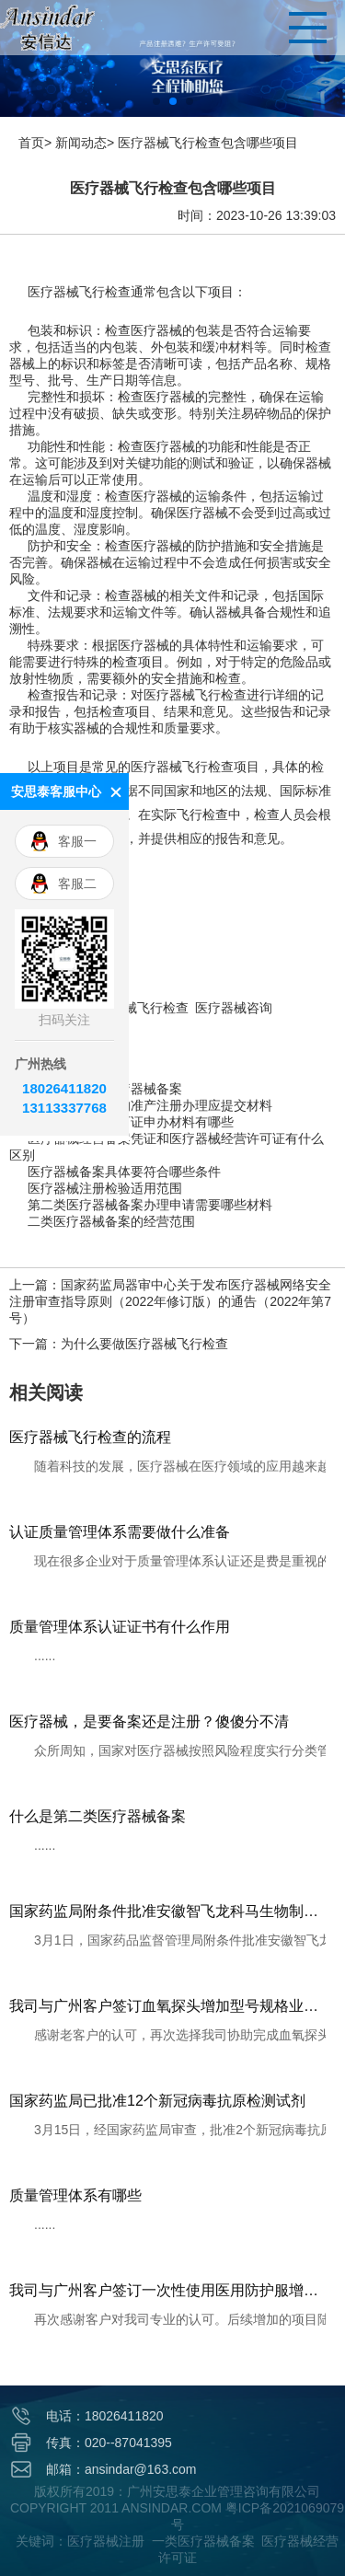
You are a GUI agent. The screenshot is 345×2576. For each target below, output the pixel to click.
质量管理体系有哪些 (75, 2195)
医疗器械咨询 (233, 1008)
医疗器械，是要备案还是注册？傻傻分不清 (149, 1721)
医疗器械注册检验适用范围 (105, 1189)
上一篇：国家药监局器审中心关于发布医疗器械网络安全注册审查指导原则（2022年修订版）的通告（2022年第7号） (170, 1301)
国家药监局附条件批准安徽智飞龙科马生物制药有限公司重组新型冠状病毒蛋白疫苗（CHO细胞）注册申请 (167, 1911)
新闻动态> (84, 142)
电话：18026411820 (105, 2416)
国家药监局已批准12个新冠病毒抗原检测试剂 (157, 2100)
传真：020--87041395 (109, 2442)
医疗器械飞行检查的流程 (90, 1437)
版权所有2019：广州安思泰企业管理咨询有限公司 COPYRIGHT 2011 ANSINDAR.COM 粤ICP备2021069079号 (177, 2508)
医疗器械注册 (105, 2541)
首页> (35, 142)
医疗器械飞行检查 (137, 1008)
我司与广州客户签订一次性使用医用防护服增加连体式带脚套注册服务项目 (167, 2290)
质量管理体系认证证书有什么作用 (119, 1627)
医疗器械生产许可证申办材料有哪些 (131, 1122)
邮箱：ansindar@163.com (121, 2469)
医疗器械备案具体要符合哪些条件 (124, 1172)
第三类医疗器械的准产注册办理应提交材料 (150, 1106)
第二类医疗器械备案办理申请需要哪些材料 (150, 1205)
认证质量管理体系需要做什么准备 (119, 1532)
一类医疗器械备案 (203, 2541)
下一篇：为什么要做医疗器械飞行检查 (118, 1343)
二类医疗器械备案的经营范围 (111, 1222)
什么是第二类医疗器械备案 (97, 1816)
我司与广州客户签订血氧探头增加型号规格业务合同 (167, 2006)
